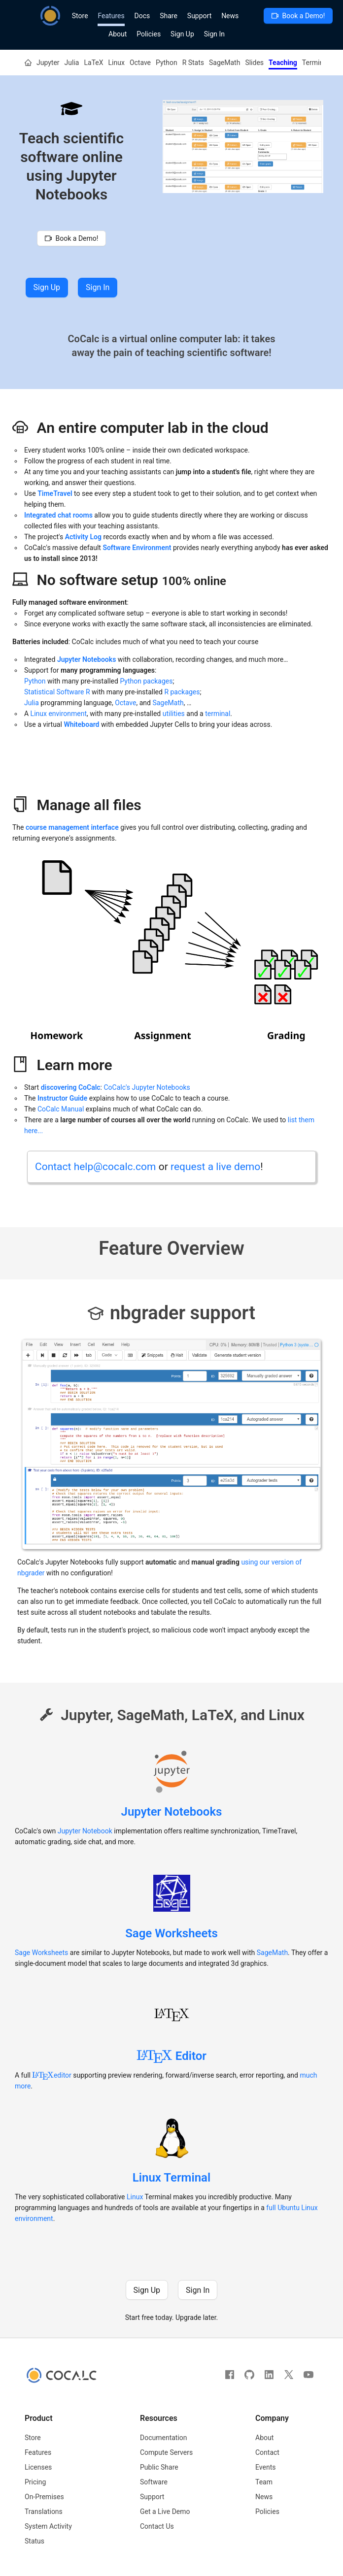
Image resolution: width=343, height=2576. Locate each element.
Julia (72, 62)
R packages (182, 692)
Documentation (163, 2438)
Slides (254, 62)
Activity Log (83, 537)
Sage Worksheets (171, 1933)
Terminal (315, 62)
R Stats (193, 62)
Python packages (146, 681)
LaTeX (93, 62)
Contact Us (157, 2526)
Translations (44, 2511)
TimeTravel (54, 493)
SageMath (224, 62)
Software (154, 2482)
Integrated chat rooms (58, 515)
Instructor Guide (62, 1098)
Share (168, 16)
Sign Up (182, 34)
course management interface (72, 827)
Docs (142, 16)
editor (51, 2075)
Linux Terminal (171, 2178)
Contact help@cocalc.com (95, 1167)
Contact (267, 2452)
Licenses (38, 2467)
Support (199, 16)
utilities (174, 713)
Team (264, 2482)
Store (80, 16)
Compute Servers (166, 2452)
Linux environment (59, 713)
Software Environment (137, 548)
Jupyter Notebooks (171, 1812)
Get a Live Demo (165, 2511)
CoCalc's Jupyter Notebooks (146, 1087)
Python (166, 62)
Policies (149, 34)
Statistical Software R (57, 692)
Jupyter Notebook (85, 1831)
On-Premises (44, 2497)
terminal (217, 713)
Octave (140, 62)
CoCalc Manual (60, 1109)
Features (111, 16)
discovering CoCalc (71, 1087)
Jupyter (48, 62)
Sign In (214, 34)
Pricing (35, 2482)
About (117, 34)
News (230, 16)
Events (265, 2467)
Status (34, 2541)
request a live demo (215, 1167)
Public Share (159, 2467)
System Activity (48, 2526)
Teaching (283, 62)
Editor (171, 2056)
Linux (116, 62)
